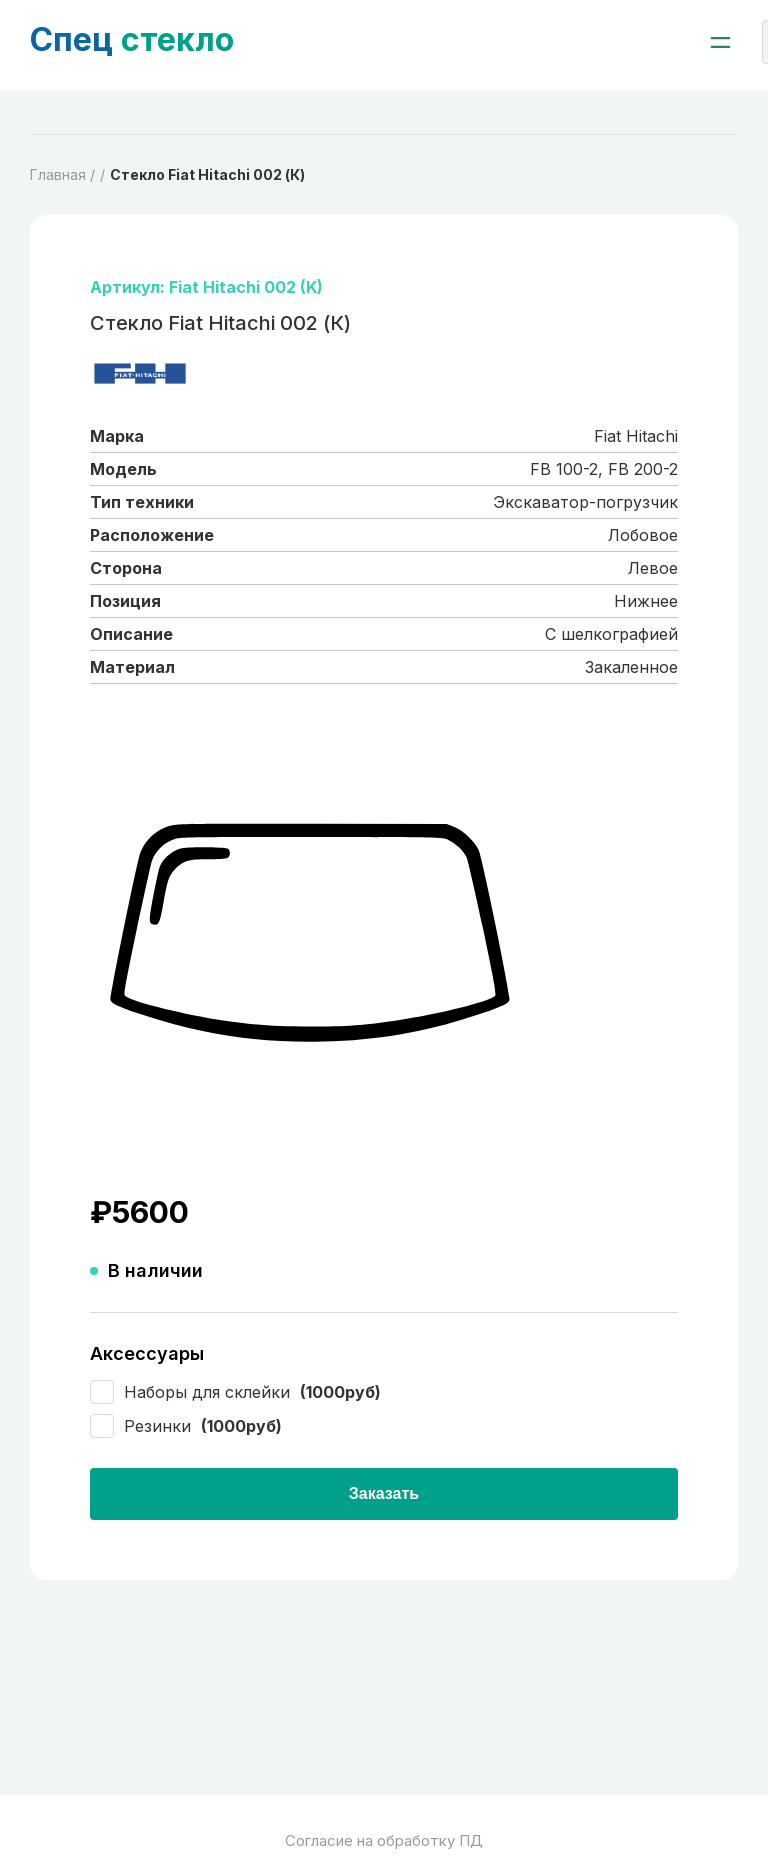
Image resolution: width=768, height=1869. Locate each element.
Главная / (62, 174)
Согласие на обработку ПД (384, 1840)
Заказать (384, 1493)
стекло (132, 39)
